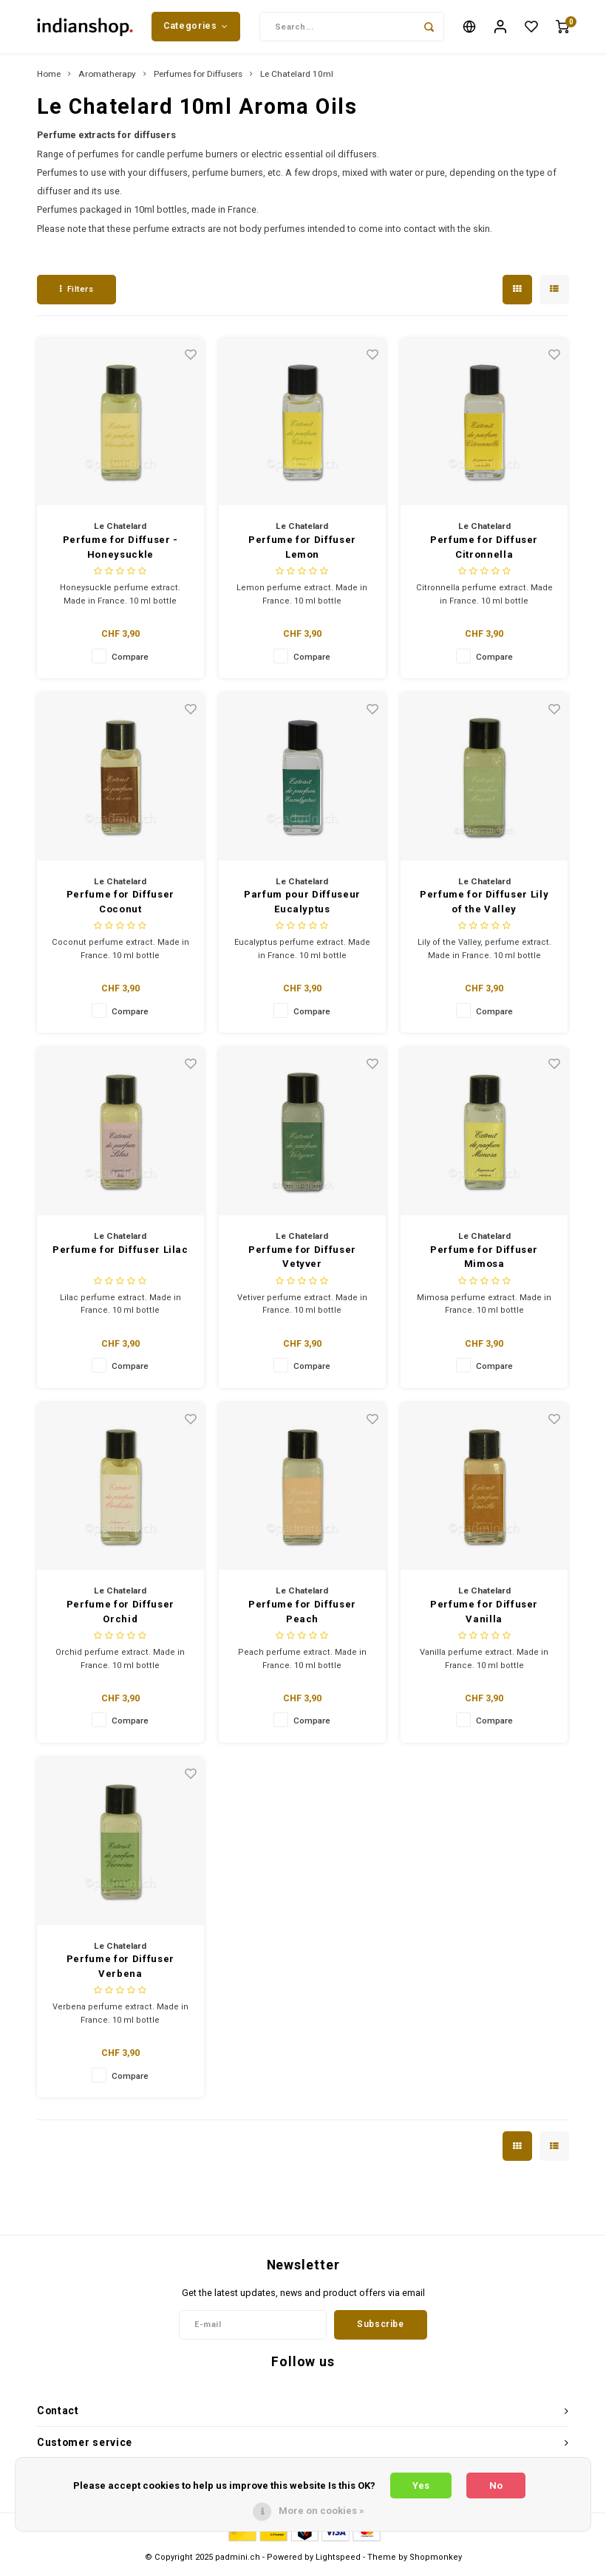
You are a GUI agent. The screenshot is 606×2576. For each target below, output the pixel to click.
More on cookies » (321, 2510)
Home (49, 80)
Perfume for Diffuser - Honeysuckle (120, 553)
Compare (130, 662)
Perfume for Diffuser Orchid (120, 1617)
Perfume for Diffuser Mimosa (484, 1262)
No (496, 2485)
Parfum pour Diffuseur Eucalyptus (302, 907)
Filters (76, 295)
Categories (195, 29)
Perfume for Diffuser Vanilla (484, 1617)
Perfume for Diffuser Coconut (120, 907)
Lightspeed (338, 2562)
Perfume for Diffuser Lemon (302, 553)
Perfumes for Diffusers (198, 80)
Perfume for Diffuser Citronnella (484, 553)
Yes (420, 2485)
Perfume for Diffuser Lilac (120, 1254)
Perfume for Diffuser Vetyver (302, 1262)
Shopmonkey (435, 2562)
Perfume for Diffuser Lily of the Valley (484, 907)
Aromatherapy (107, 80)
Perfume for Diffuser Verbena (120, 1972)
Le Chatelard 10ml (296, 80)
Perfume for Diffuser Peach (302, 1617)
